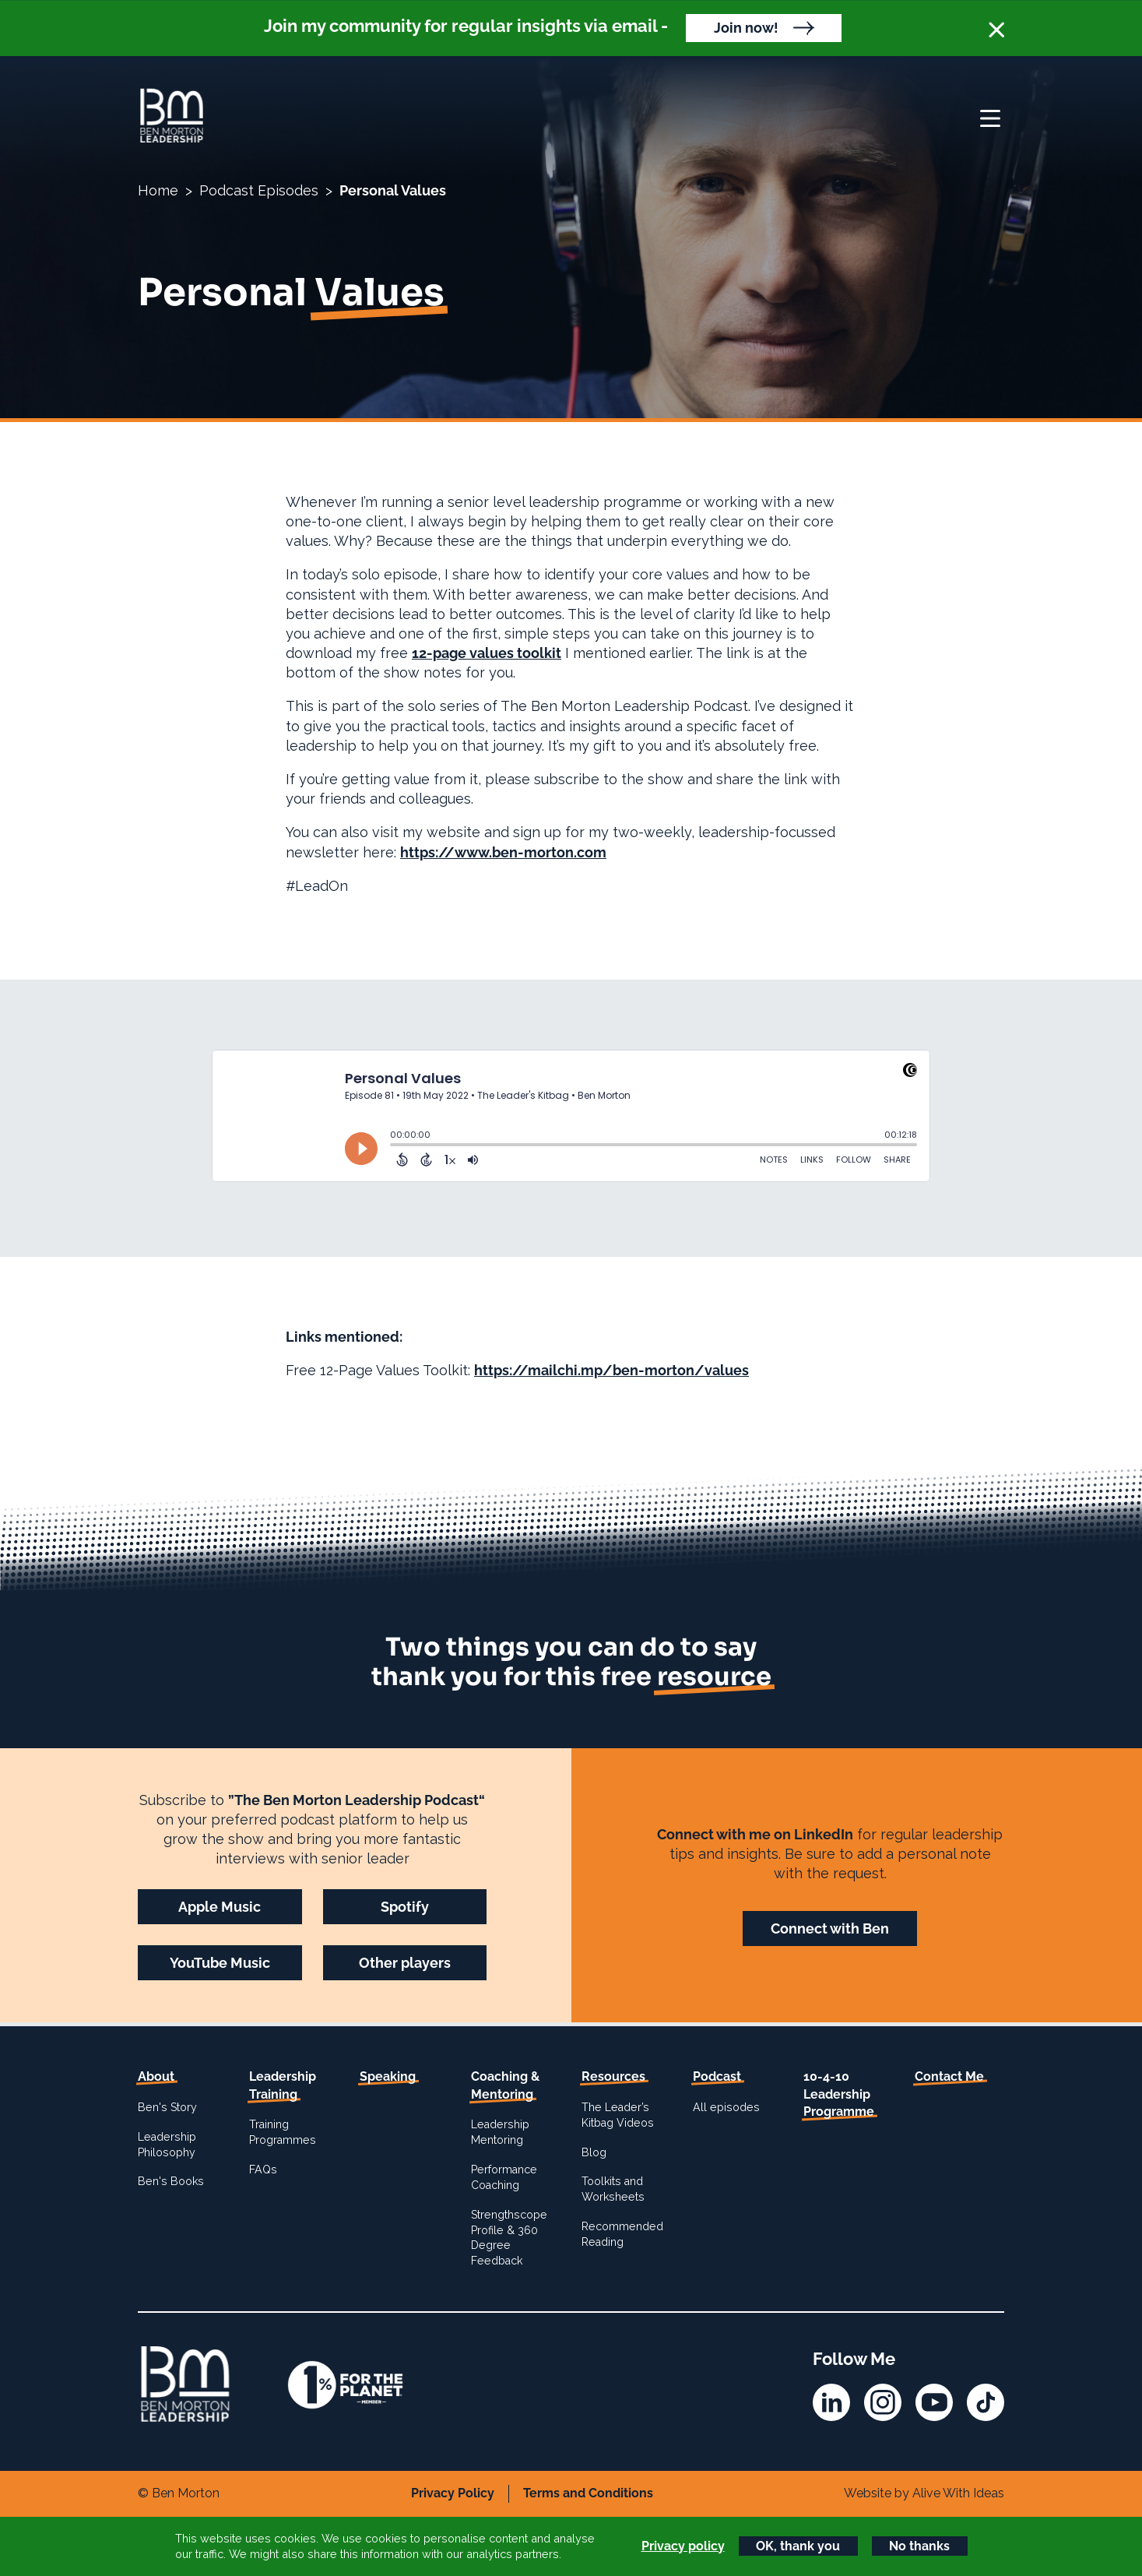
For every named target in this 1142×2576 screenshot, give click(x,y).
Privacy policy (683, 2546)
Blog (594, 2152)
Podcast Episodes (258, 190)
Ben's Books (171, 2181)
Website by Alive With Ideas (924, 2493)
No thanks (919, 2546)
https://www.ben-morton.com (503, 852)
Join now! (746, 27)
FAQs (263, 2169)
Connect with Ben (830, 1928)
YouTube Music (220, 1963)
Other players (405, 1963)
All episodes (726, 2107)
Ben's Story (167, 2107)
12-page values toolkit (486, 653)
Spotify (405, 1907)
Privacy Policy (452, 2493)
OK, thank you (798, 2546)
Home (158, 190)
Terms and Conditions (588, 2493)
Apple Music (219, 1907)
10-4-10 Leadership (838, 2094)
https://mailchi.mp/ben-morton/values (611, 1370)
